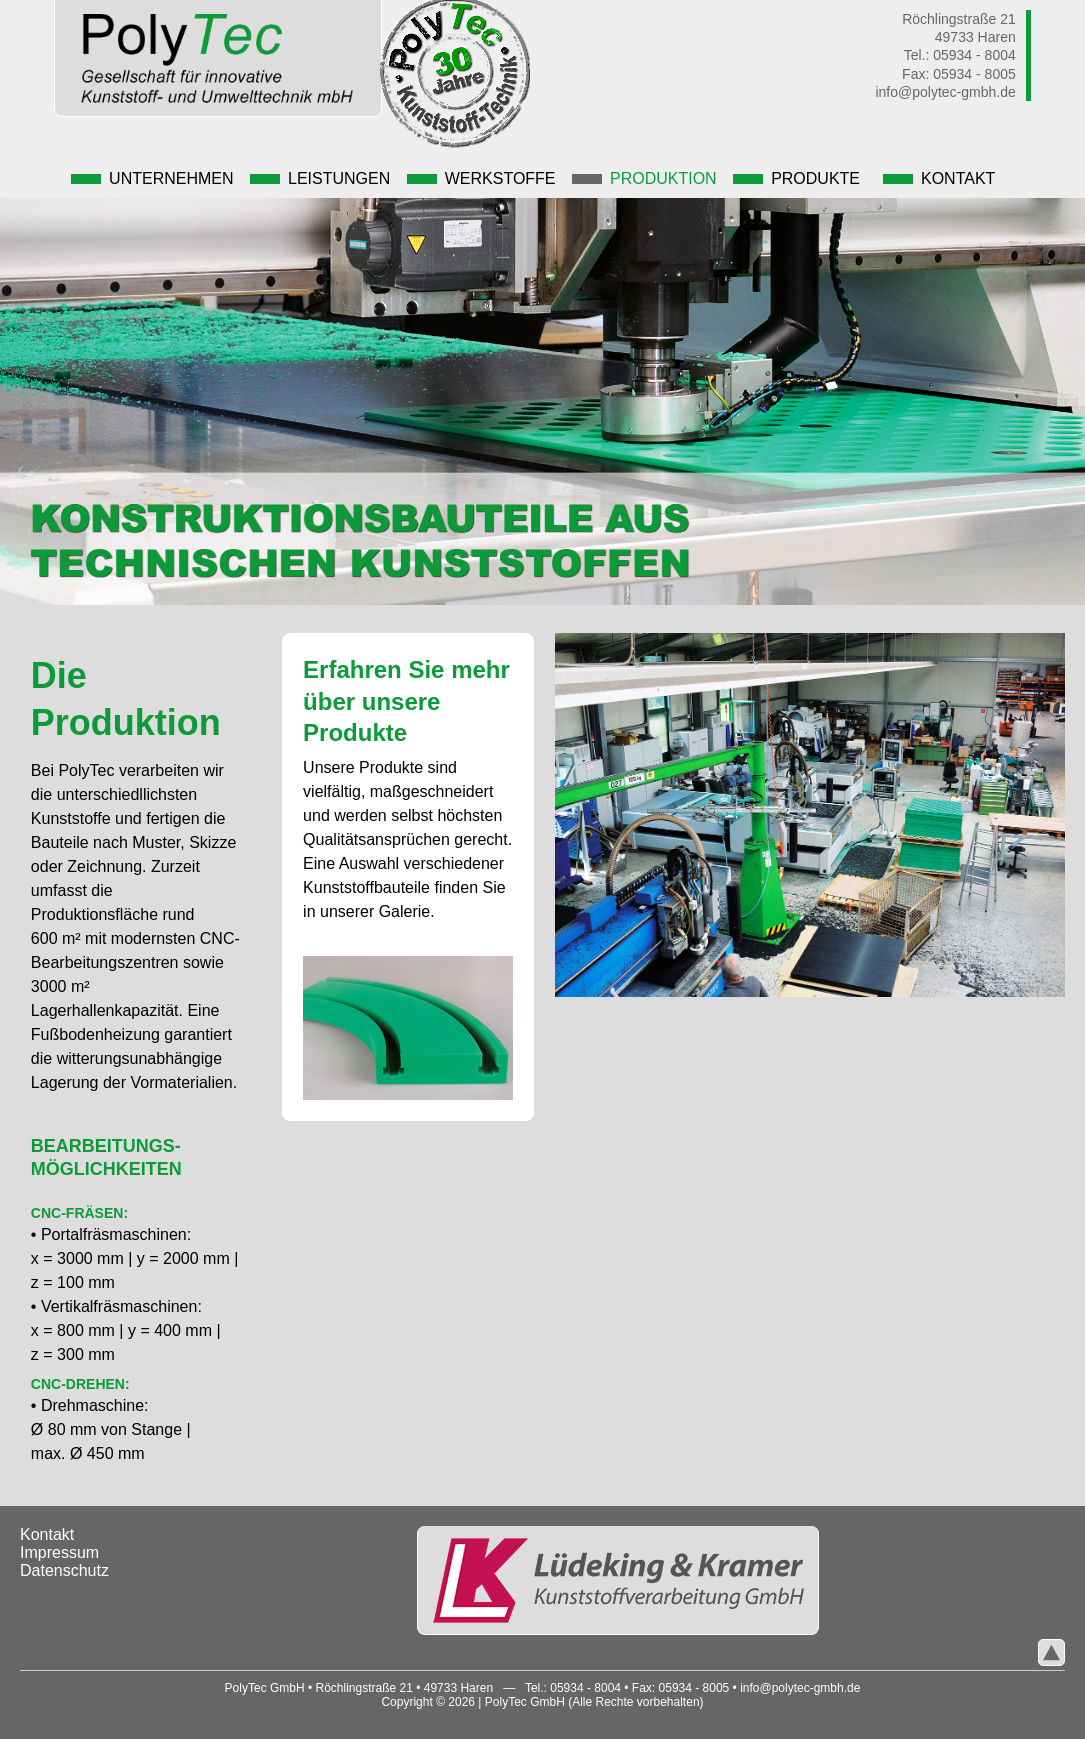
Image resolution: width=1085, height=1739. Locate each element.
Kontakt (939, 178)
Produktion (644, 178)
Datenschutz (64, 1570)
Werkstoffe (481, 178)
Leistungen (320, 178)
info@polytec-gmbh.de (945, 92)
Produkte (796, 178)
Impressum (59, 1552)
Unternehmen (152, 178)
